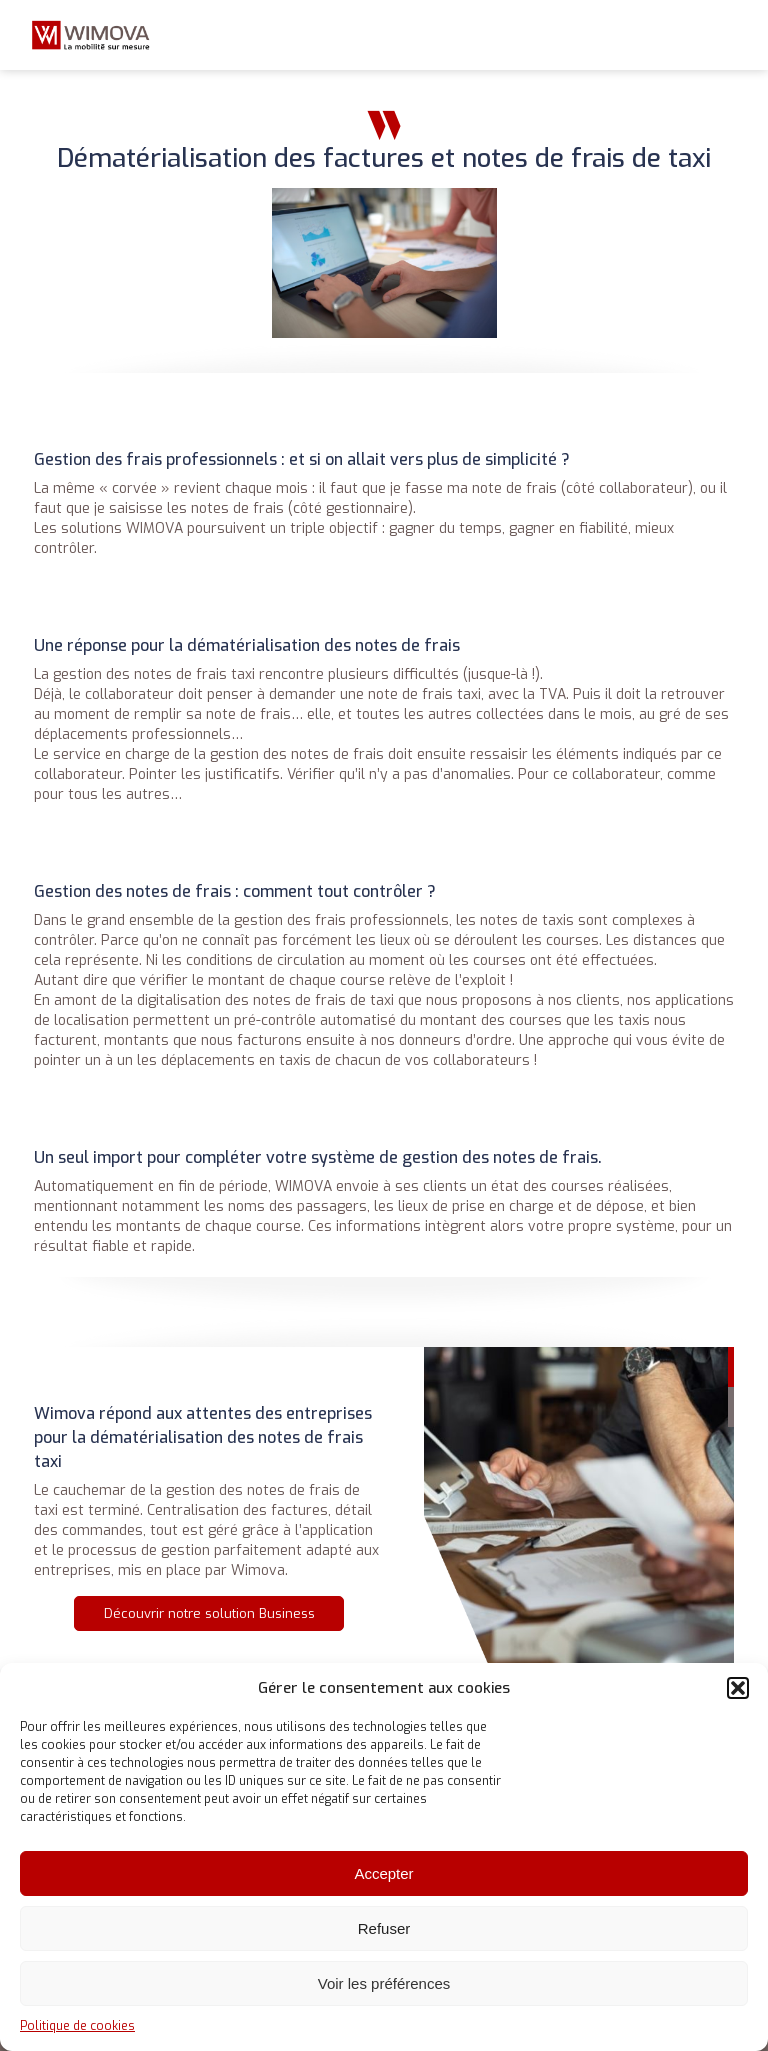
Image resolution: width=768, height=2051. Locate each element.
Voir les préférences (384, 1983)
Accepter (383, 1873)
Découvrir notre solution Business (209, 1613)
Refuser (384, 1928)
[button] (738, 1688)
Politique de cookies (77, 2026)
